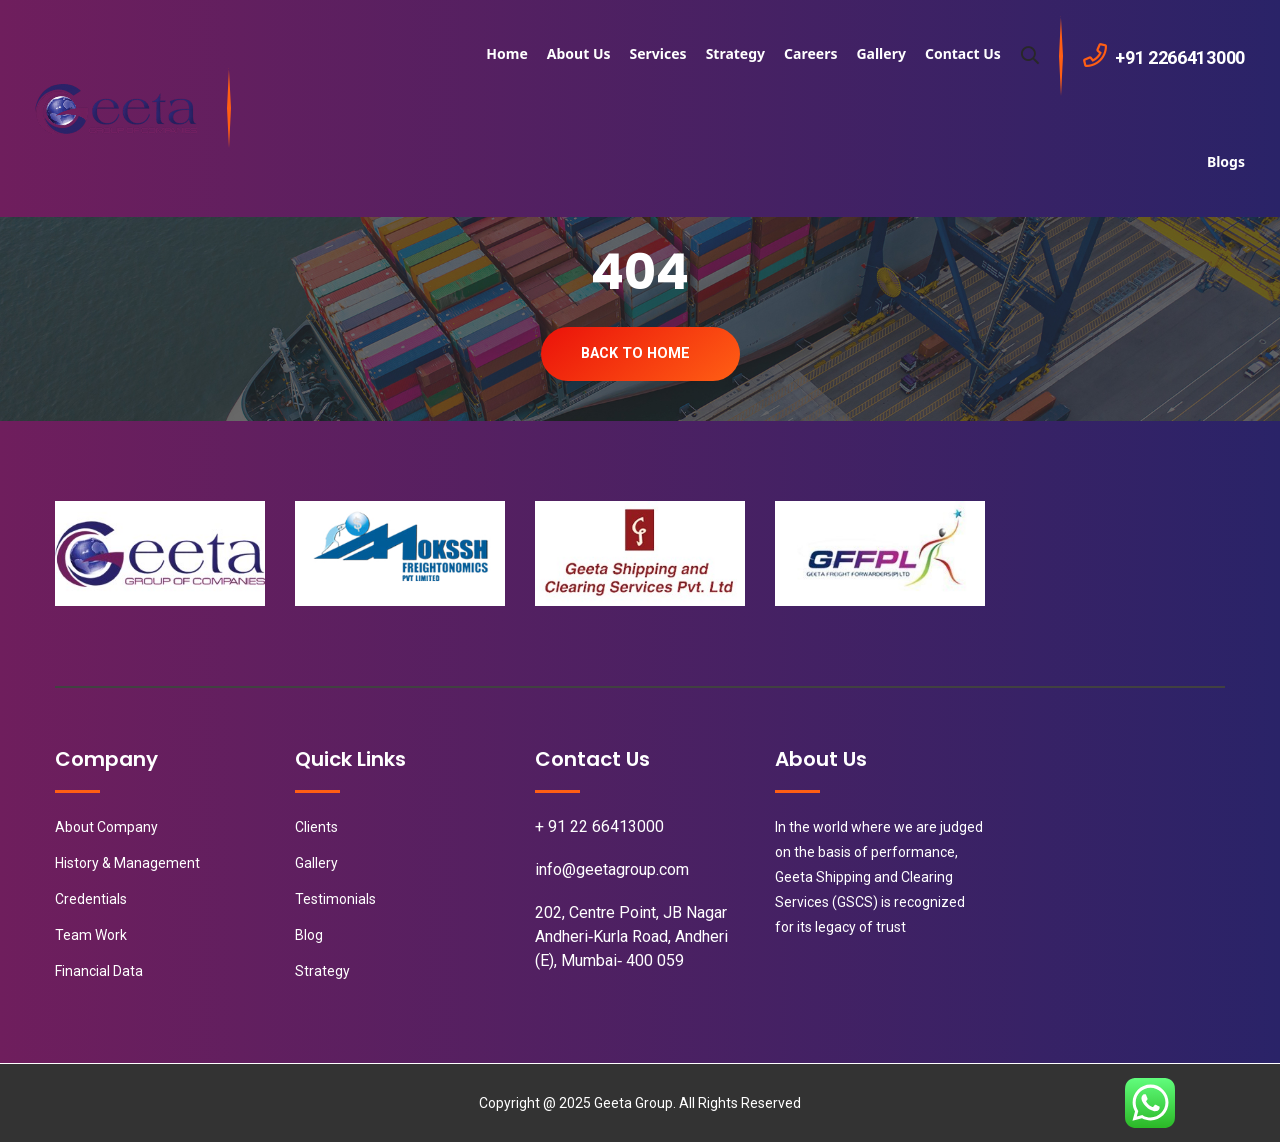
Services (658, 53)
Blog (309, 936)
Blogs (1226, 161)
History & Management (127, 864)
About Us (579, 53)
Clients (316, 828)
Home (506, 53)
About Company (106, 828)
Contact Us (963, 53)
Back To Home (635, 354)
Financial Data (99, 972)
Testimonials (335, 900)
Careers (810, 53)
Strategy (735, 53)
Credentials (91, 900)
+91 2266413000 (1180, 57)
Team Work (91, 936)
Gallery (880, 53)
